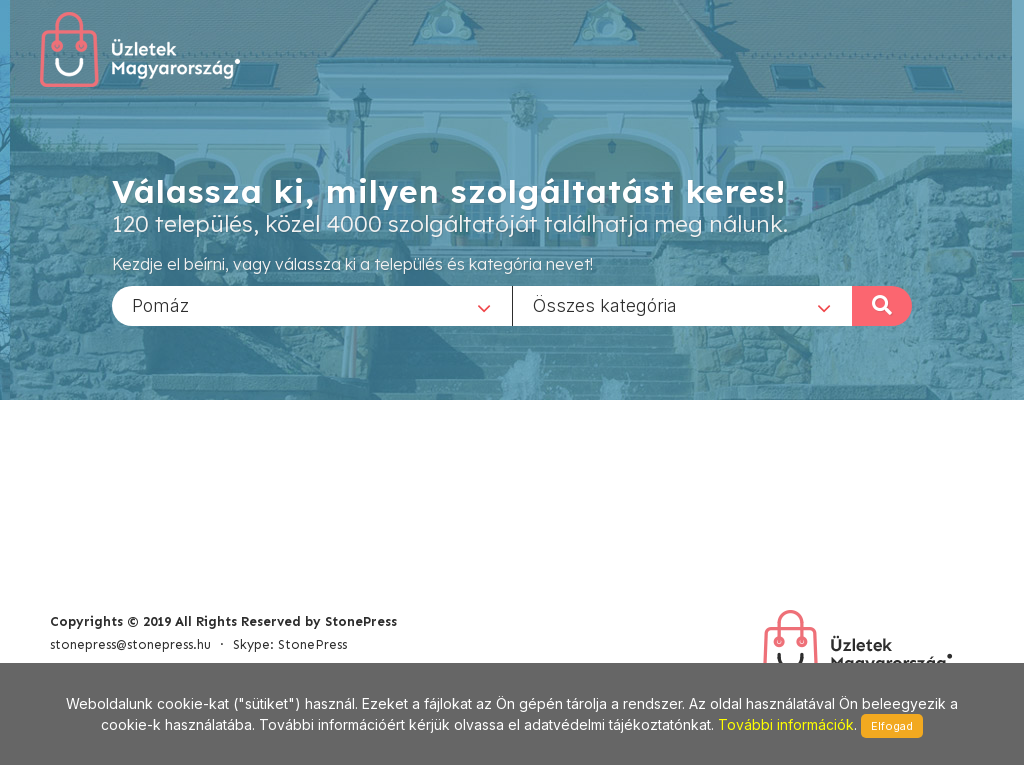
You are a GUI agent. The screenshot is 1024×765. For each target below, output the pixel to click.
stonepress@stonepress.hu (130, 644)
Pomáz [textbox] (160, 304)
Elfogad (892, 726)
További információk (786, 724)
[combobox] (312, 305)
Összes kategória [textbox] (605, 304)
